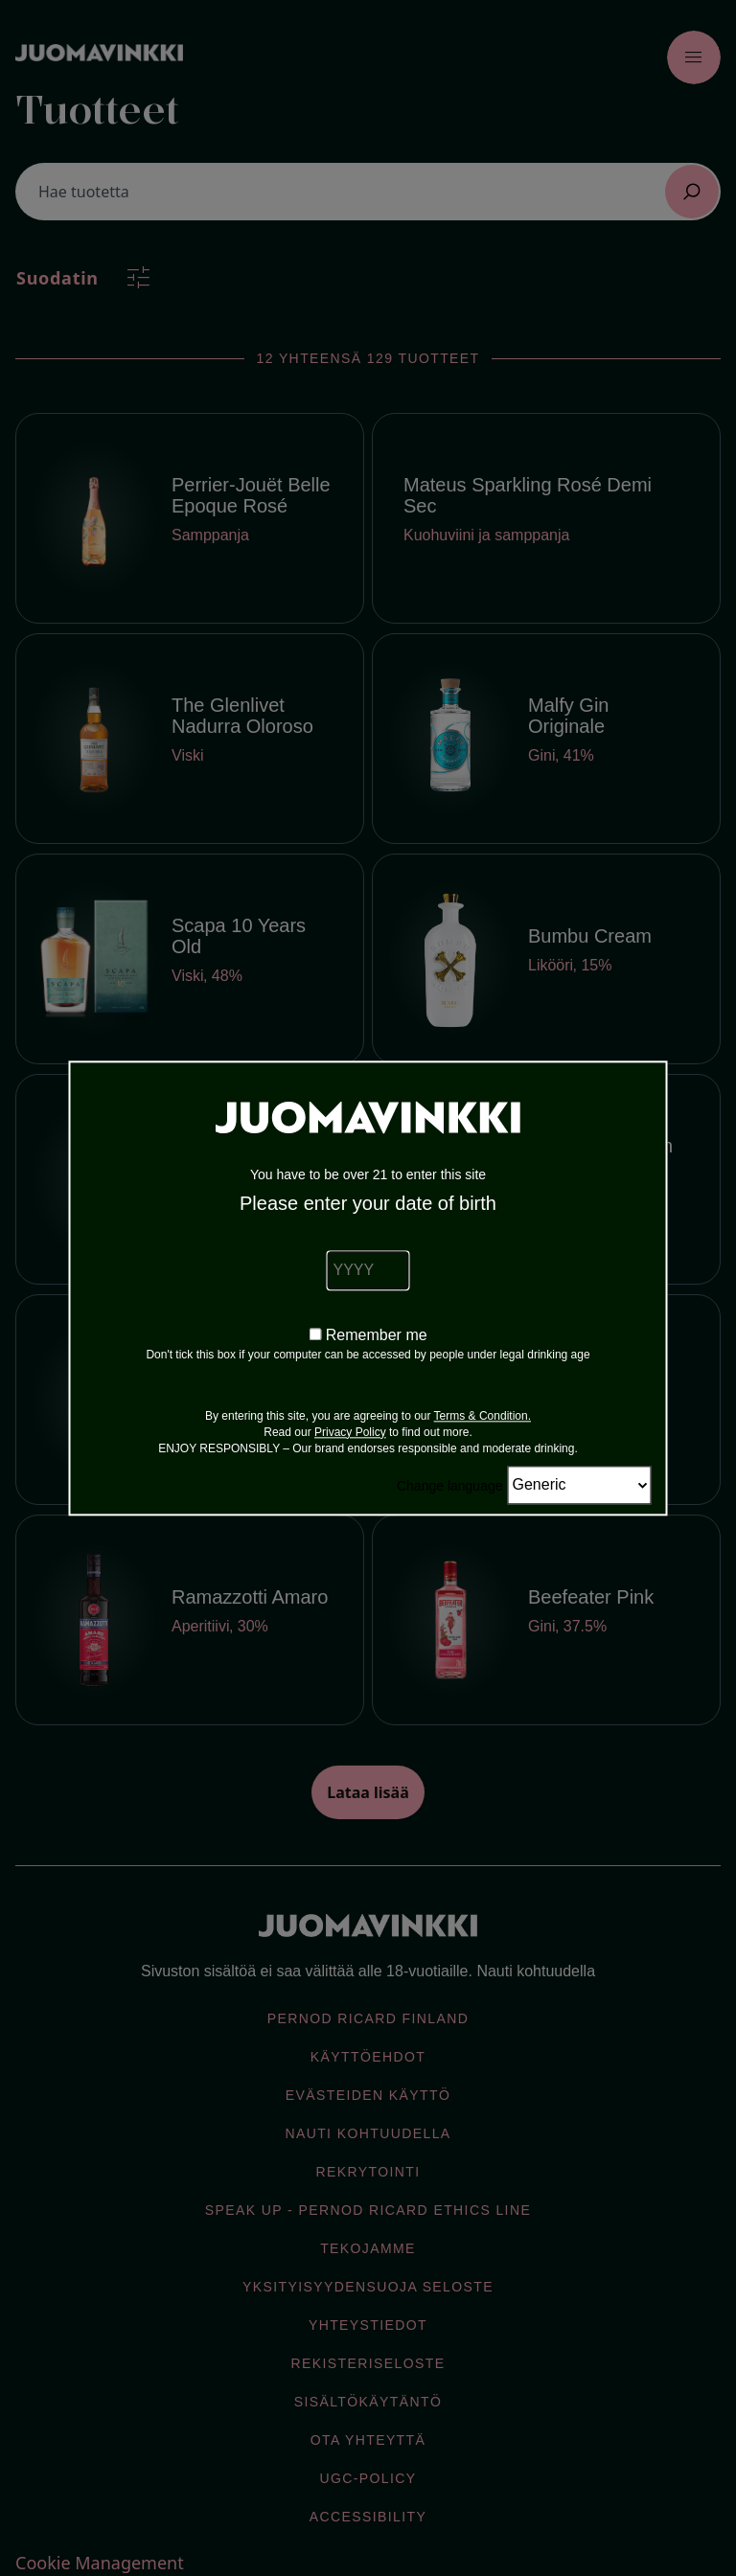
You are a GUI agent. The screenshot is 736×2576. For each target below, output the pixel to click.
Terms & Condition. (482, 1416)
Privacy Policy (350, 1432)
